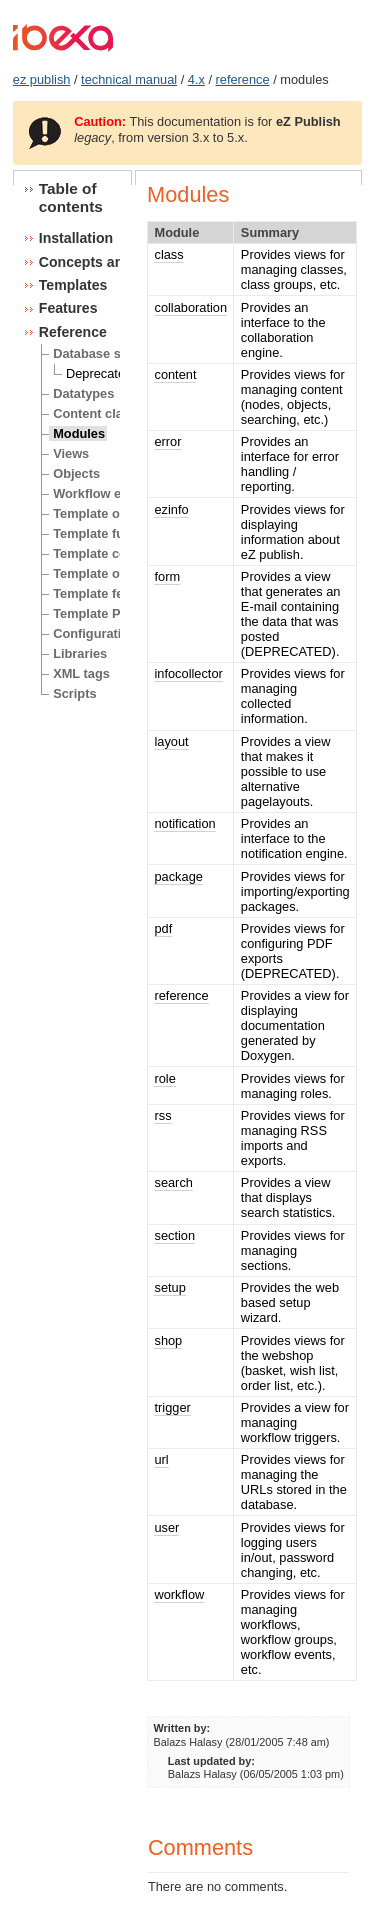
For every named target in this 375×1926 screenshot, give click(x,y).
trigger (172, 1407)
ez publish (42, 79)
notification (184, 823)
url (161, 1459)
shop (168, 1340)
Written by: (182, 1728)
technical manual (129, 79)
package (178, 876)
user (166, 1527)
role (164, 1078)
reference (243, 79)
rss (162, 1115)
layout (171, 741)
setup (169, 1287)
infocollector (188, 673)
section (174, 1235)
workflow (179, 1594)
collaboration (190, 307)
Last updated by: (211, 1761)
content (175, 374)
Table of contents (71, 197)
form (167, 576)
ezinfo (171, 509)
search (173, 1182)
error (167, 441)
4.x (196, 79)
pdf (163, 928)
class (168, 254)
